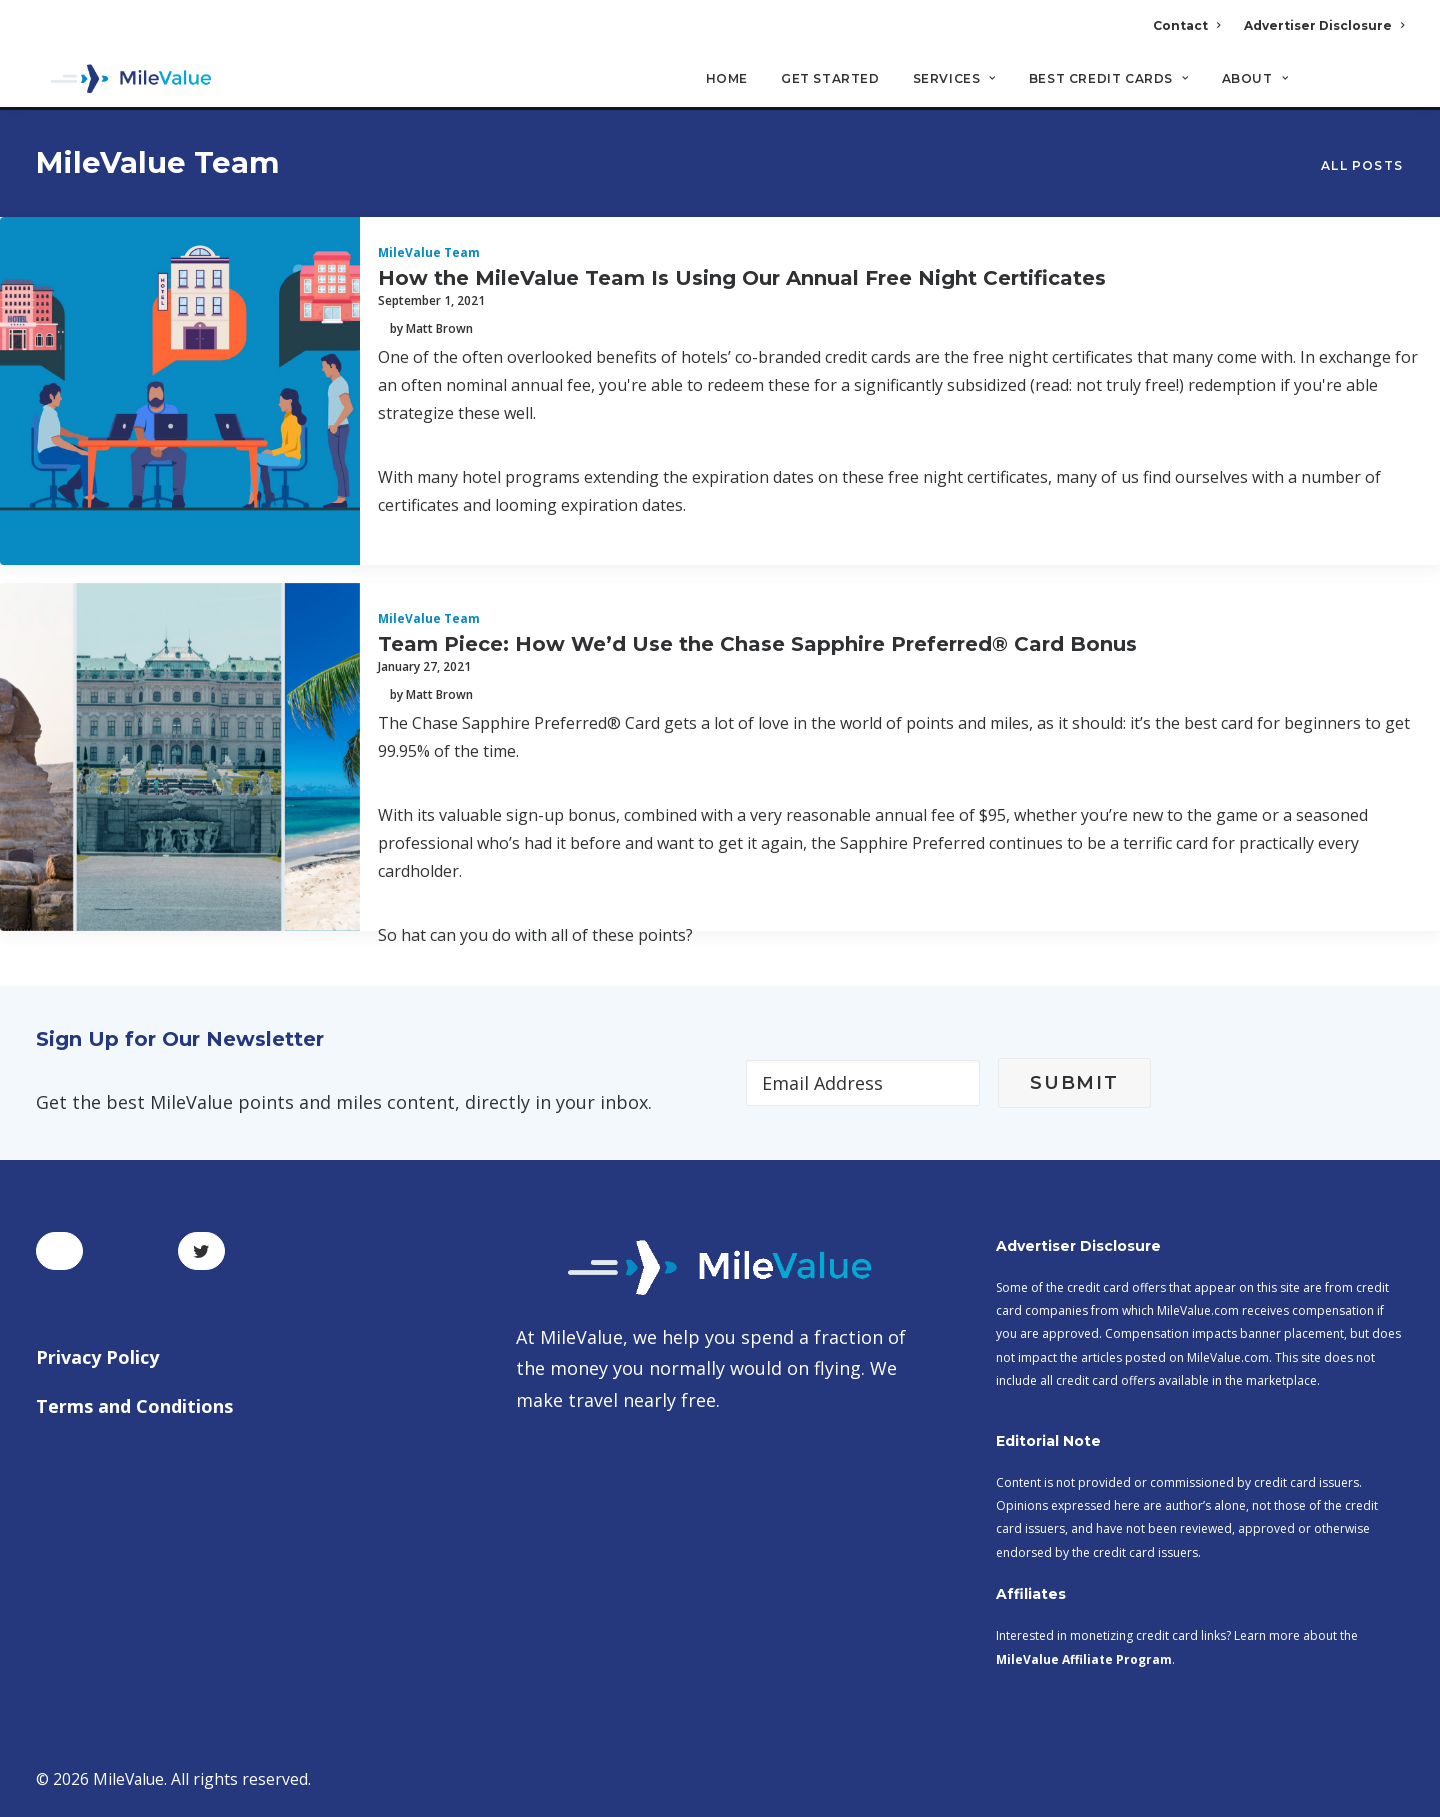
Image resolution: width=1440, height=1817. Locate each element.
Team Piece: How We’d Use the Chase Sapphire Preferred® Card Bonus (757, 645)
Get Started (830, 80)
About (1255, 80)
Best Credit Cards (1109, 80)
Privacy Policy (97, 1357)
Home (727, 80)
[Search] (1390, 89)
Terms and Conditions (134, 1406)
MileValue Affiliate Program (1084, 1659)
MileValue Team (429, 253)
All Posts (1362, 166)
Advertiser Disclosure (1324, 25)
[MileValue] (125, 81)
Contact (1186, 25)
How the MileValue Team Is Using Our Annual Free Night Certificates (742, 279)
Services (954, 80)
